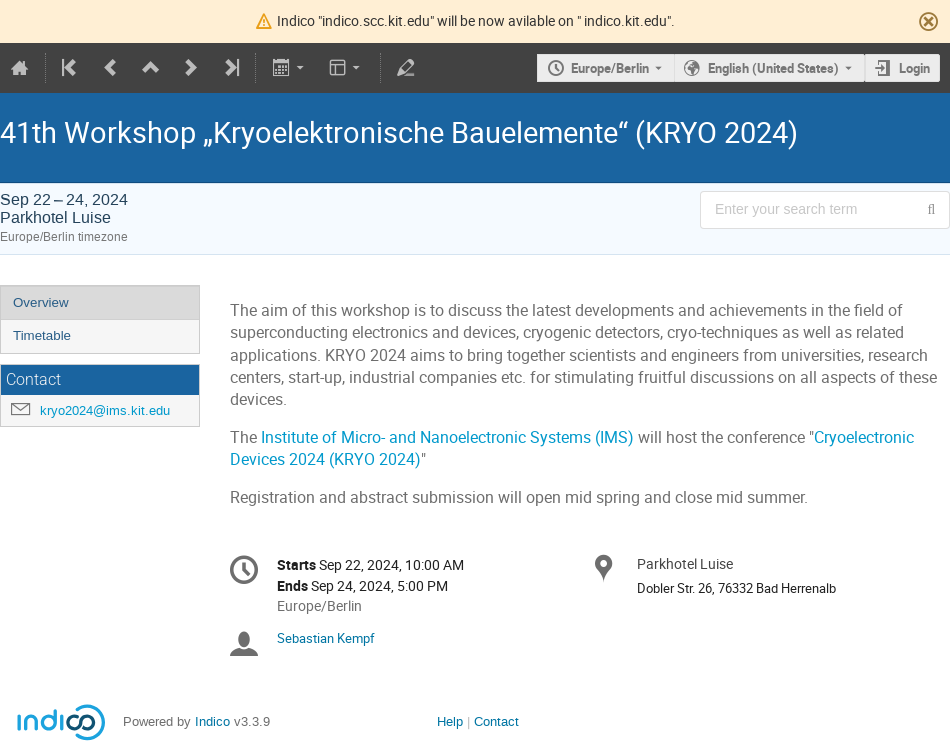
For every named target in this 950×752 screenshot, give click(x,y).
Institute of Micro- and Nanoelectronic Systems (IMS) (449, 437)
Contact (496, 721)
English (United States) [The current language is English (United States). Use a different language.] (773, 68)
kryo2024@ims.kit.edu (105, 410)
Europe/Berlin (610, 68)
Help (450, 721)
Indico (212, 721)
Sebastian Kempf (326, 638)
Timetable (42, 335)
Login (914, 68)
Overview (41, 302)
